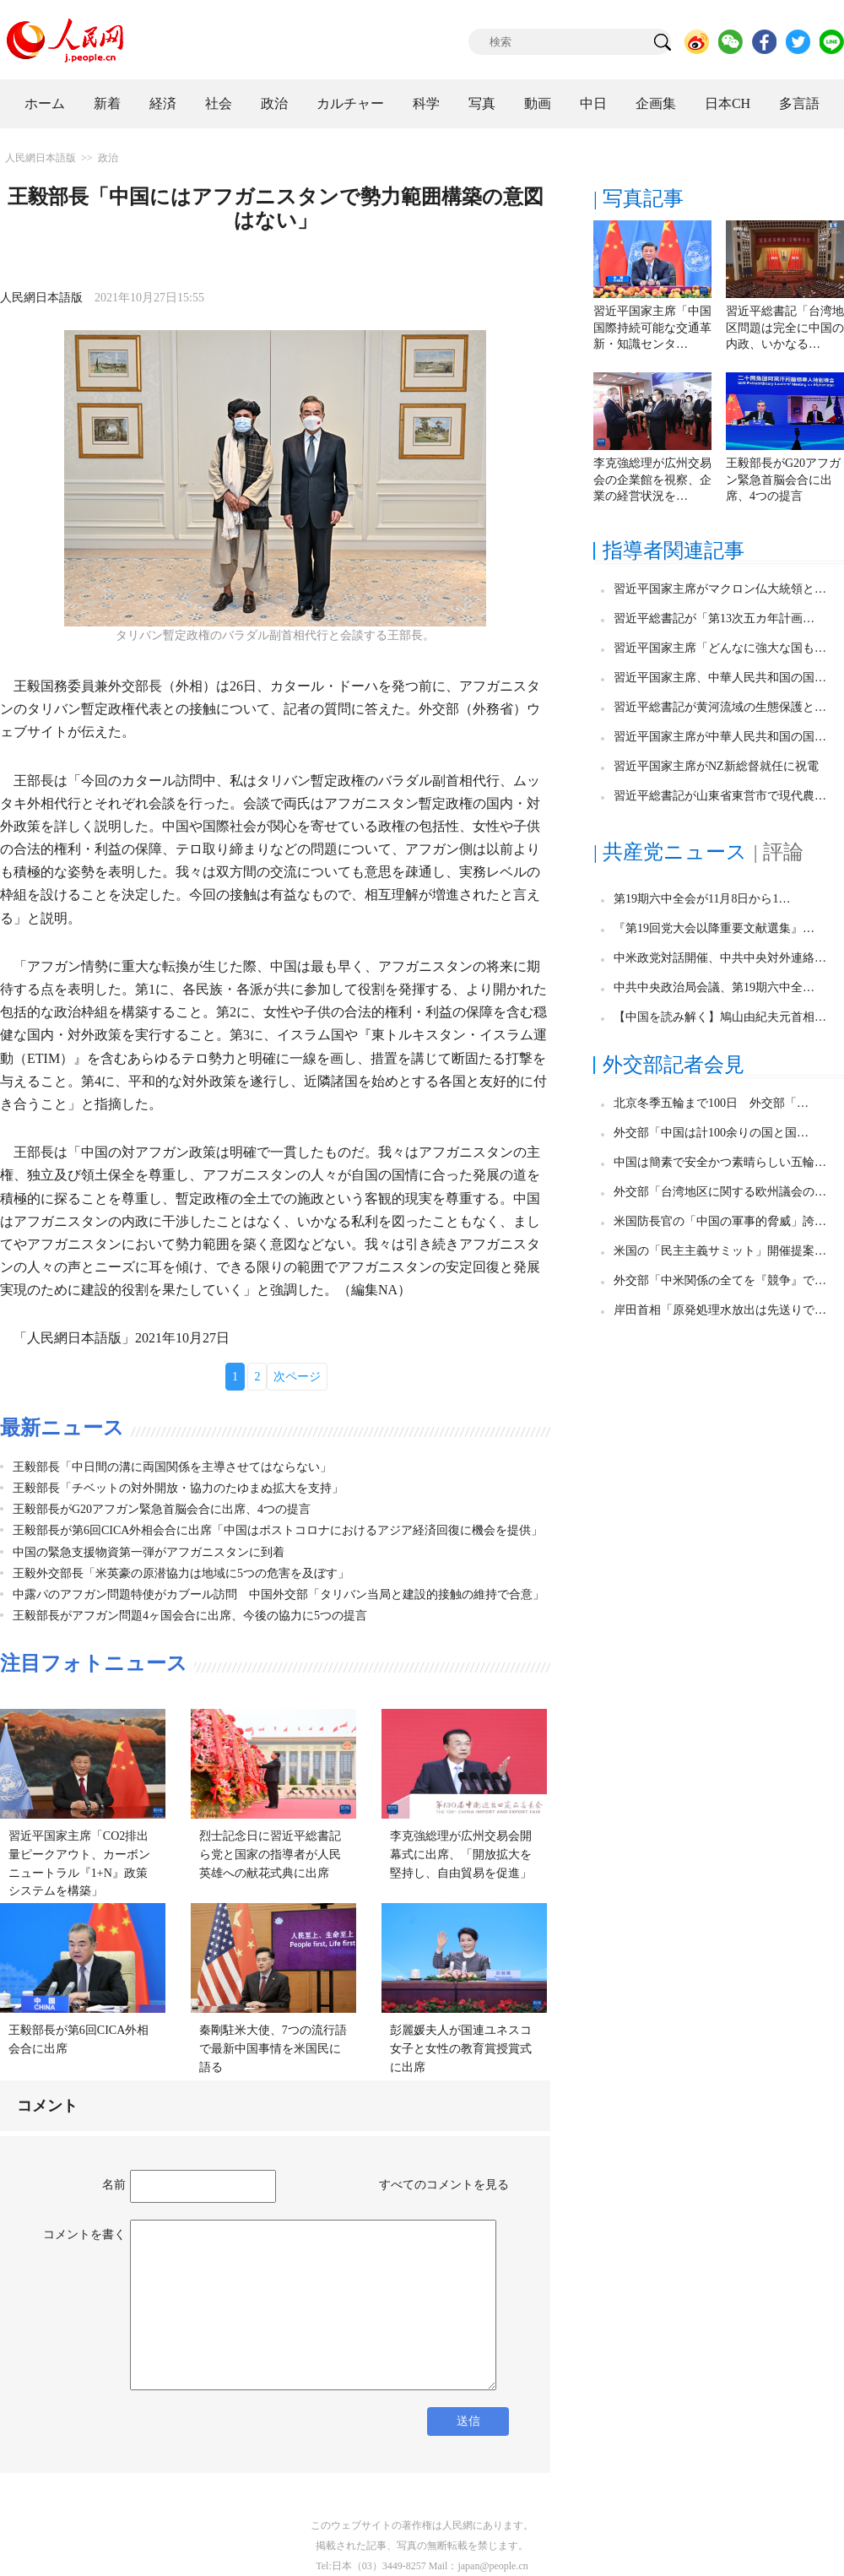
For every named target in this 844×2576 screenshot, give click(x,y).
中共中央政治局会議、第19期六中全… (714, 987)
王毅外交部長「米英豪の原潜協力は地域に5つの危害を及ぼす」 (181, 1573)
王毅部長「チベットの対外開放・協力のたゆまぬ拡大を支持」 (178, 1488)
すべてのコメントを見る (444, 2184)
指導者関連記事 (673, 550)
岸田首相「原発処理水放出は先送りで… (720, 1310)
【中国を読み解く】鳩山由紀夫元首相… (720, 1017)
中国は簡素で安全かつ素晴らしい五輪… (720, 1162)
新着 (107, 103)
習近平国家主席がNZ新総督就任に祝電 (716, 766)
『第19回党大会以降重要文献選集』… (714, 928)
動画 (537, 103)
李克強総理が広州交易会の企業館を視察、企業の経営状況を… (652, 479)
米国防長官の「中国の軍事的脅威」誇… (720, 1221)
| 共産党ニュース (670, 852)
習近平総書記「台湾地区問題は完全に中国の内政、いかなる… (785, 327)
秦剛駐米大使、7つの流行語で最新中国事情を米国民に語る (273, 2048)
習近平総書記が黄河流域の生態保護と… (720, 707)
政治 (274, 103)
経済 (162, 103)
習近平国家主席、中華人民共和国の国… (720, 677)
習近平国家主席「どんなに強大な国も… (720, 648)
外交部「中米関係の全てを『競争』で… (720, 1280)
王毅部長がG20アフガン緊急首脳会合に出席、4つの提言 (162, 1509)
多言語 (799, 103)
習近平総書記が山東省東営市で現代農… (720, 795)
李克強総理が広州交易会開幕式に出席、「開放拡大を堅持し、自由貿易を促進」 (461, 1854)
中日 (593, 103)
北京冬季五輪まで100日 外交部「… (711, 1103)
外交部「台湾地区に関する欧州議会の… (720, 1191)
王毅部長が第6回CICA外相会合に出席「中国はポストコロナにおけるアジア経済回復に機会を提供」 (278, 1530)
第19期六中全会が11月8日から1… (702, 898)
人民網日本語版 (40, 158)
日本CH (727, 103)
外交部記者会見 (673, 1065)
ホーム (44, 103)
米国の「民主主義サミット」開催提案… (720, 1251)
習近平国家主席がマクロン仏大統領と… (720, 589)
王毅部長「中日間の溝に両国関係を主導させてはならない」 (172, 1467)
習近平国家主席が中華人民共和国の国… (720, 736)
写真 (481, 103)
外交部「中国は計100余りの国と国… (711, 1132)
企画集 (656, 103)
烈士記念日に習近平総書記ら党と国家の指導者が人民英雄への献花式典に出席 (270, 1854)
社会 (218, 103)
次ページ (297, 1376)
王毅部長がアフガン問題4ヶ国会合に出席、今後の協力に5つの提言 (190, 1615)
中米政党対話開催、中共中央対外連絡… (720, 958)
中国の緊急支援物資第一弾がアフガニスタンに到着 (148, 1552)
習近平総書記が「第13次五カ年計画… (714, 618)
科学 (426, 103)
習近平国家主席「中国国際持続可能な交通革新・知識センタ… (652, 327)
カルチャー (350, 103)
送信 (468, 2421)
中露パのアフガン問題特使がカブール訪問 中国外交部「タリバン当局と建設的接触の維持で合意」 (278, 1594)
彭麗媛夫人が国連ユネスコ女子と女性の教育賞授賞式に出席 (461, 2048)
